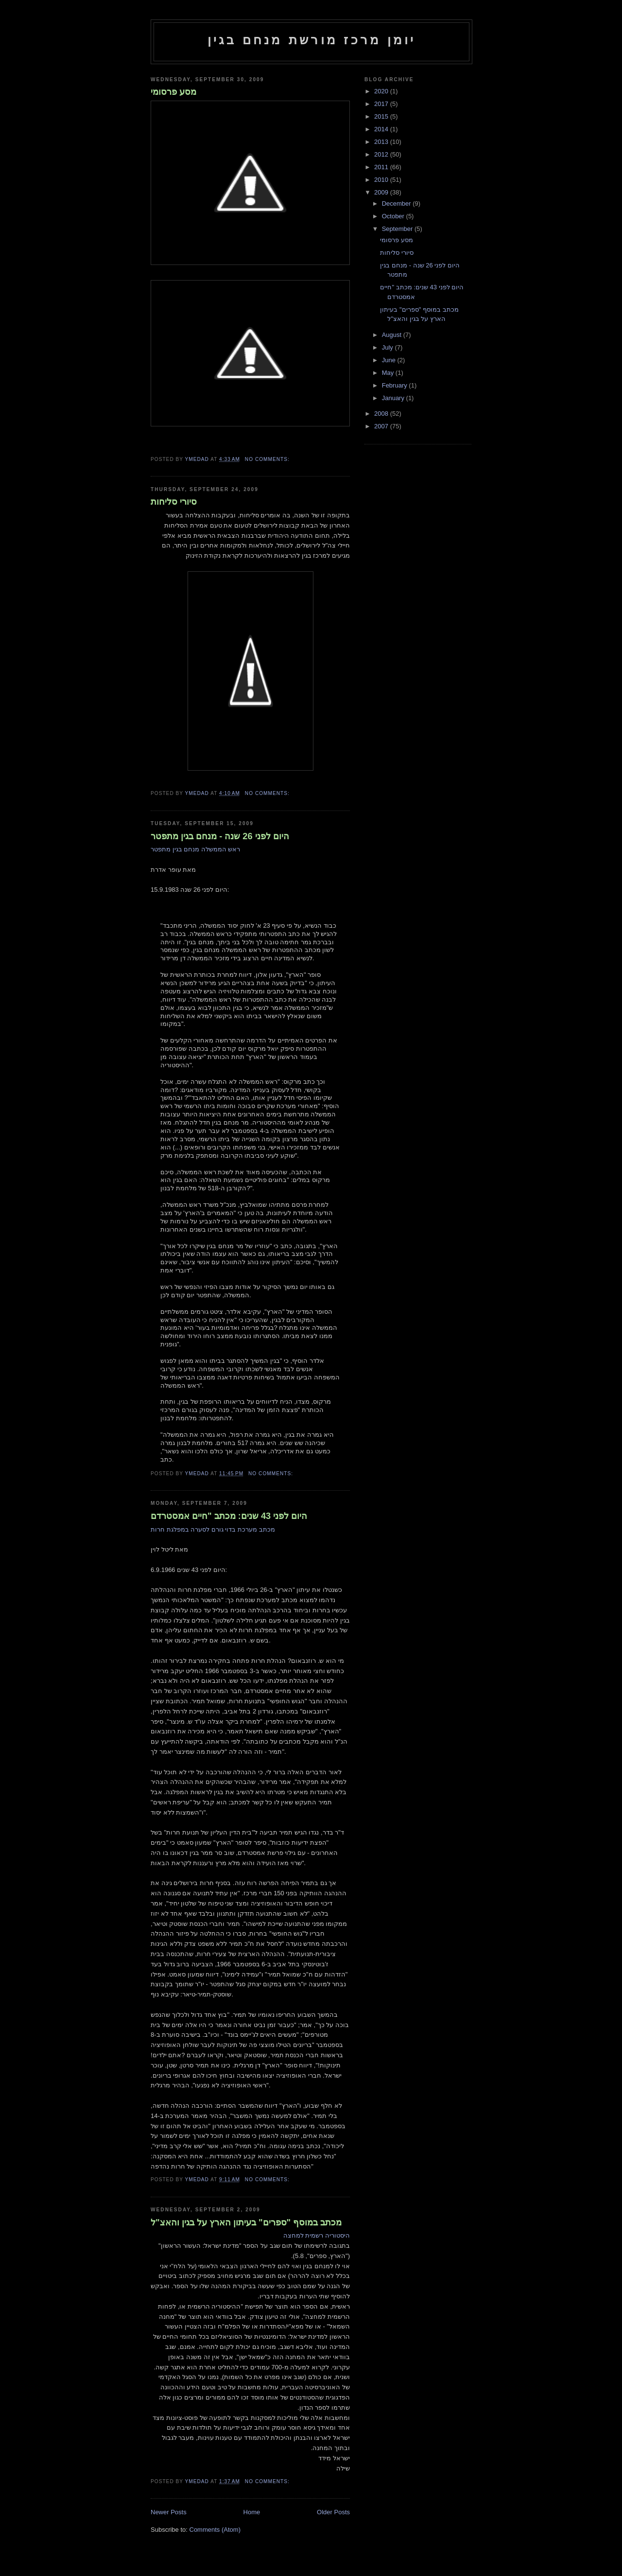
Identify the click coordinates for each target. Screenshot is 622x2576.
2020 (382, 91)
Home (251, 2512)
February (395, 385)
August (392, 334)
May (389, 372)
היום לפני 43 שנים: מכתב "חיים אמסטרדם (229, 1516)
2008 (382, 413)
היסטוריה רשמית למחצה (316, 2235)
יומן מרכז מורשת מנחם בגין (311, 40)
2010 (382, 179)
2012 (382, 154)
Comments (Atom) (215, 2529)
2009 (382, 192)
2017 (382, 103)
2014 (382, 129)
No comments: (268, 459)
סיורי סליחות (174, 502)
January (394, 398)
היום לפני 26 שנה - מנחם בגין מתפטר (220, 836)
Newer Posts (169, 2512)
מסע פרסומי (173, 92)
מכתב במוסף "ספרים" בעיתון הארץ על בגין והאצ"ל (246, 2222)
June (389, 360)
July (388, 347)
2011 (382, 167)
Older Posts (333, 2512)
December (397, 203)
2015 (382, 116)
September (398, 228)
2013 (382, 141)
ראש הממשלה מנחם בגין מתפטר (195, 849)
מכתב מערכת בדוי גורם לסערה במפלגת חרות (213, 1529)
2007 (382, 426)
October (394, 216)
